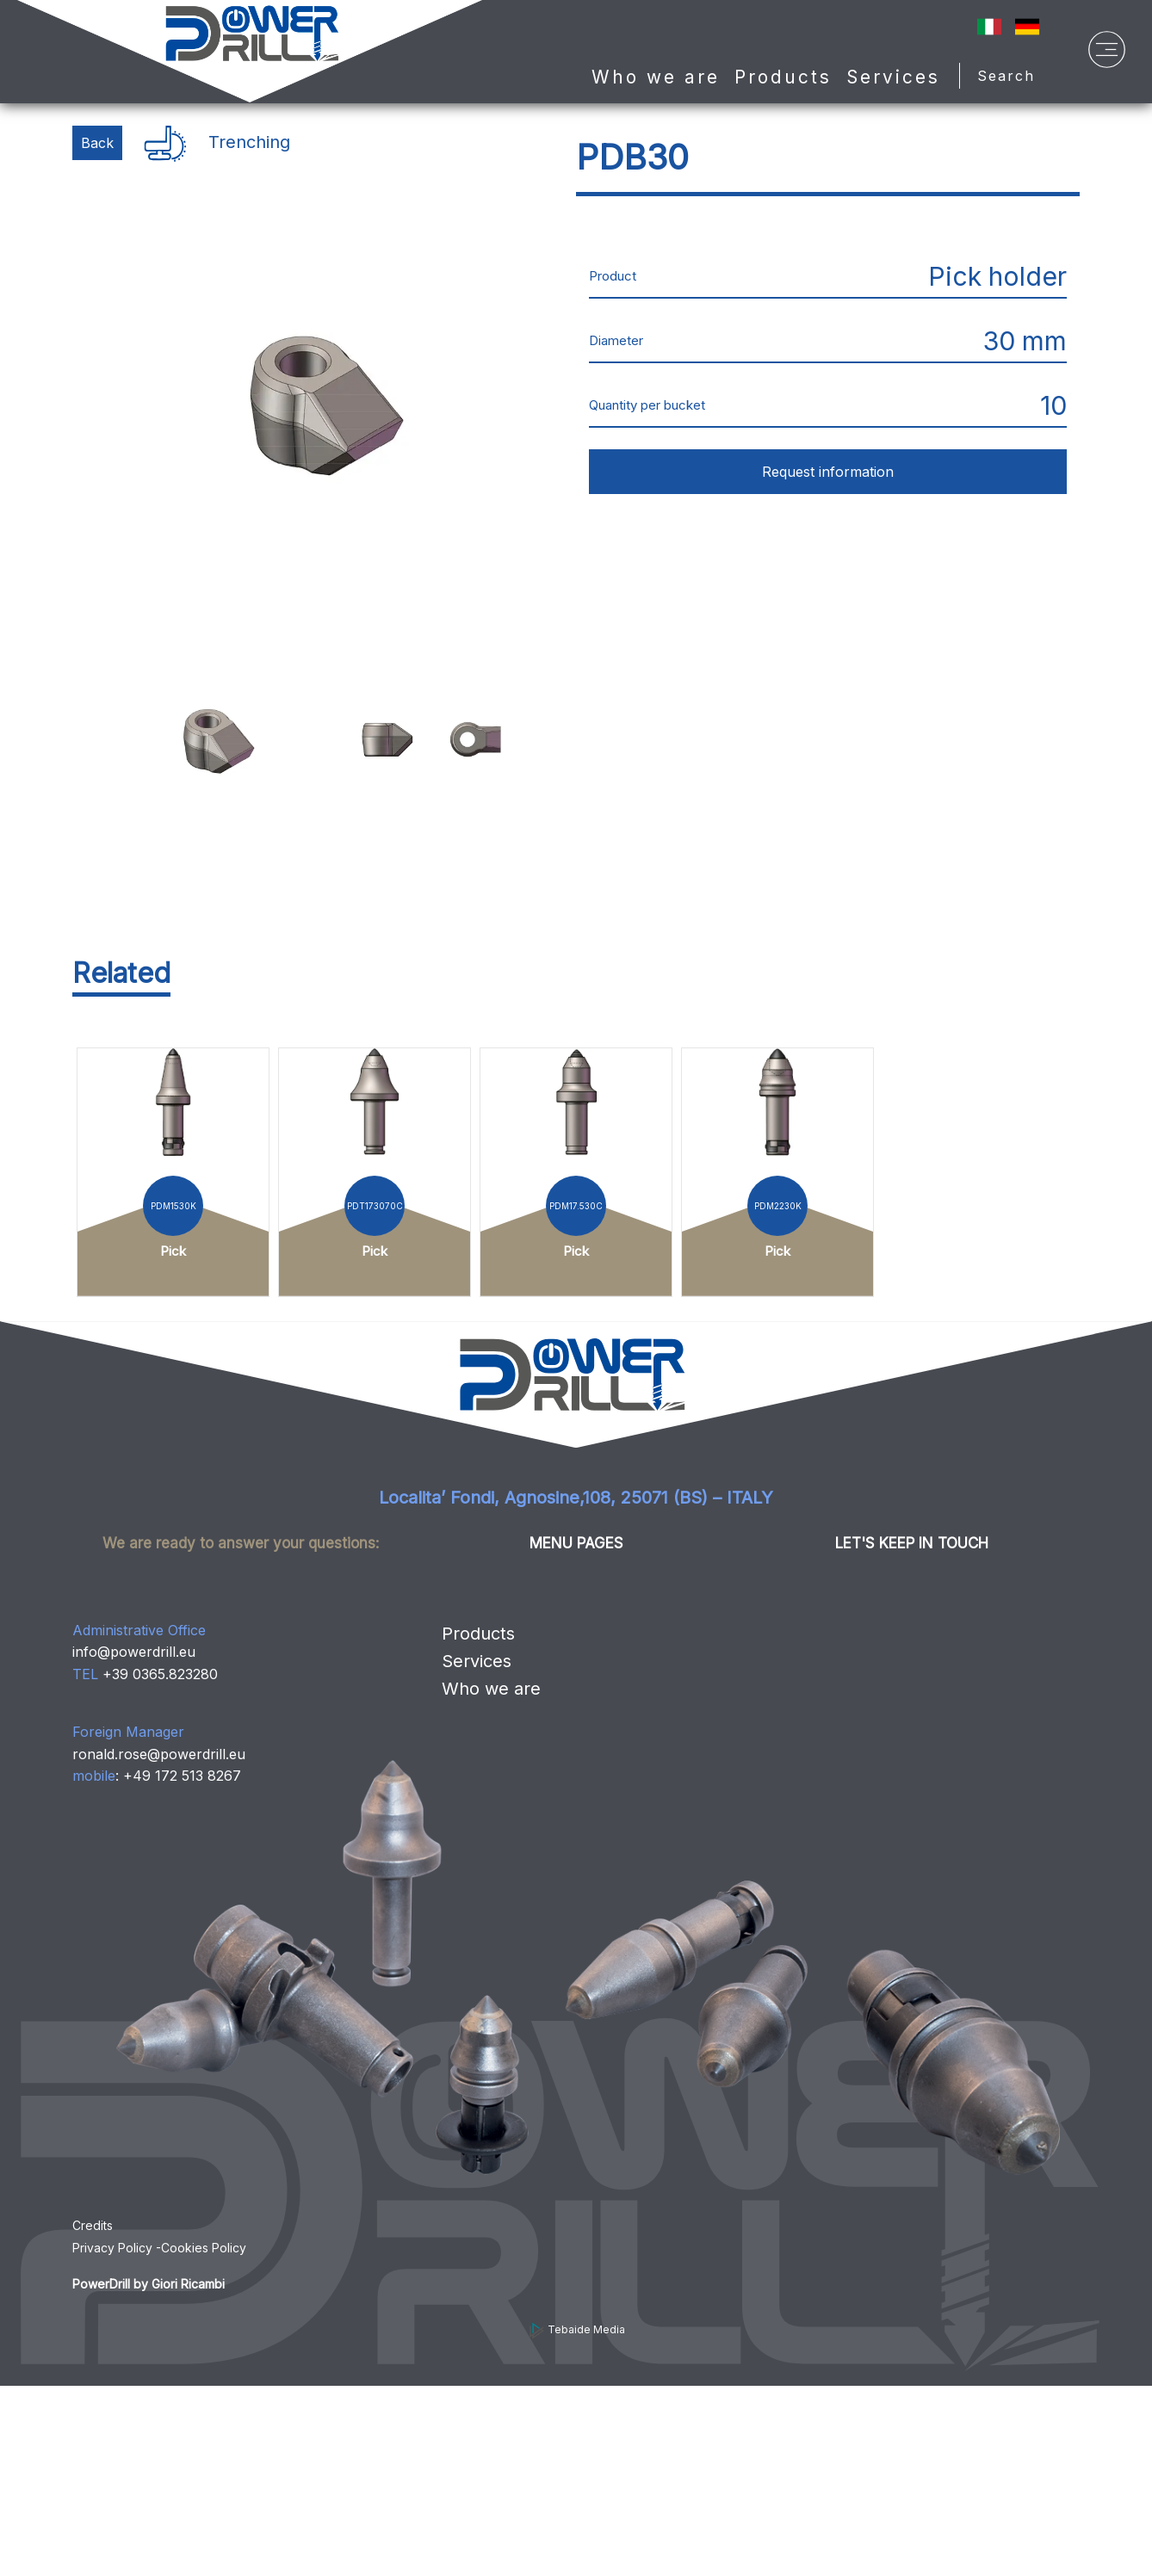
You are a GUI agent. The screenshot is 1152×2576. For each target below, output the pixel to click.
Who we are (655, 77)
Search (1012, 75)
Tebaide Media (576, 2329)
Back (97, 142)
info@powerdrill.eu (133, 1651)
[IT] (989, 25)
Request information (828, 471)
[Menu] (1106, 53)
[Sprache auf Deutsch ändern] (1027, 25)
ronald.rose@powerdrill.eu (158, 1754)
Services (893, 77)
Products (478, 1633)
